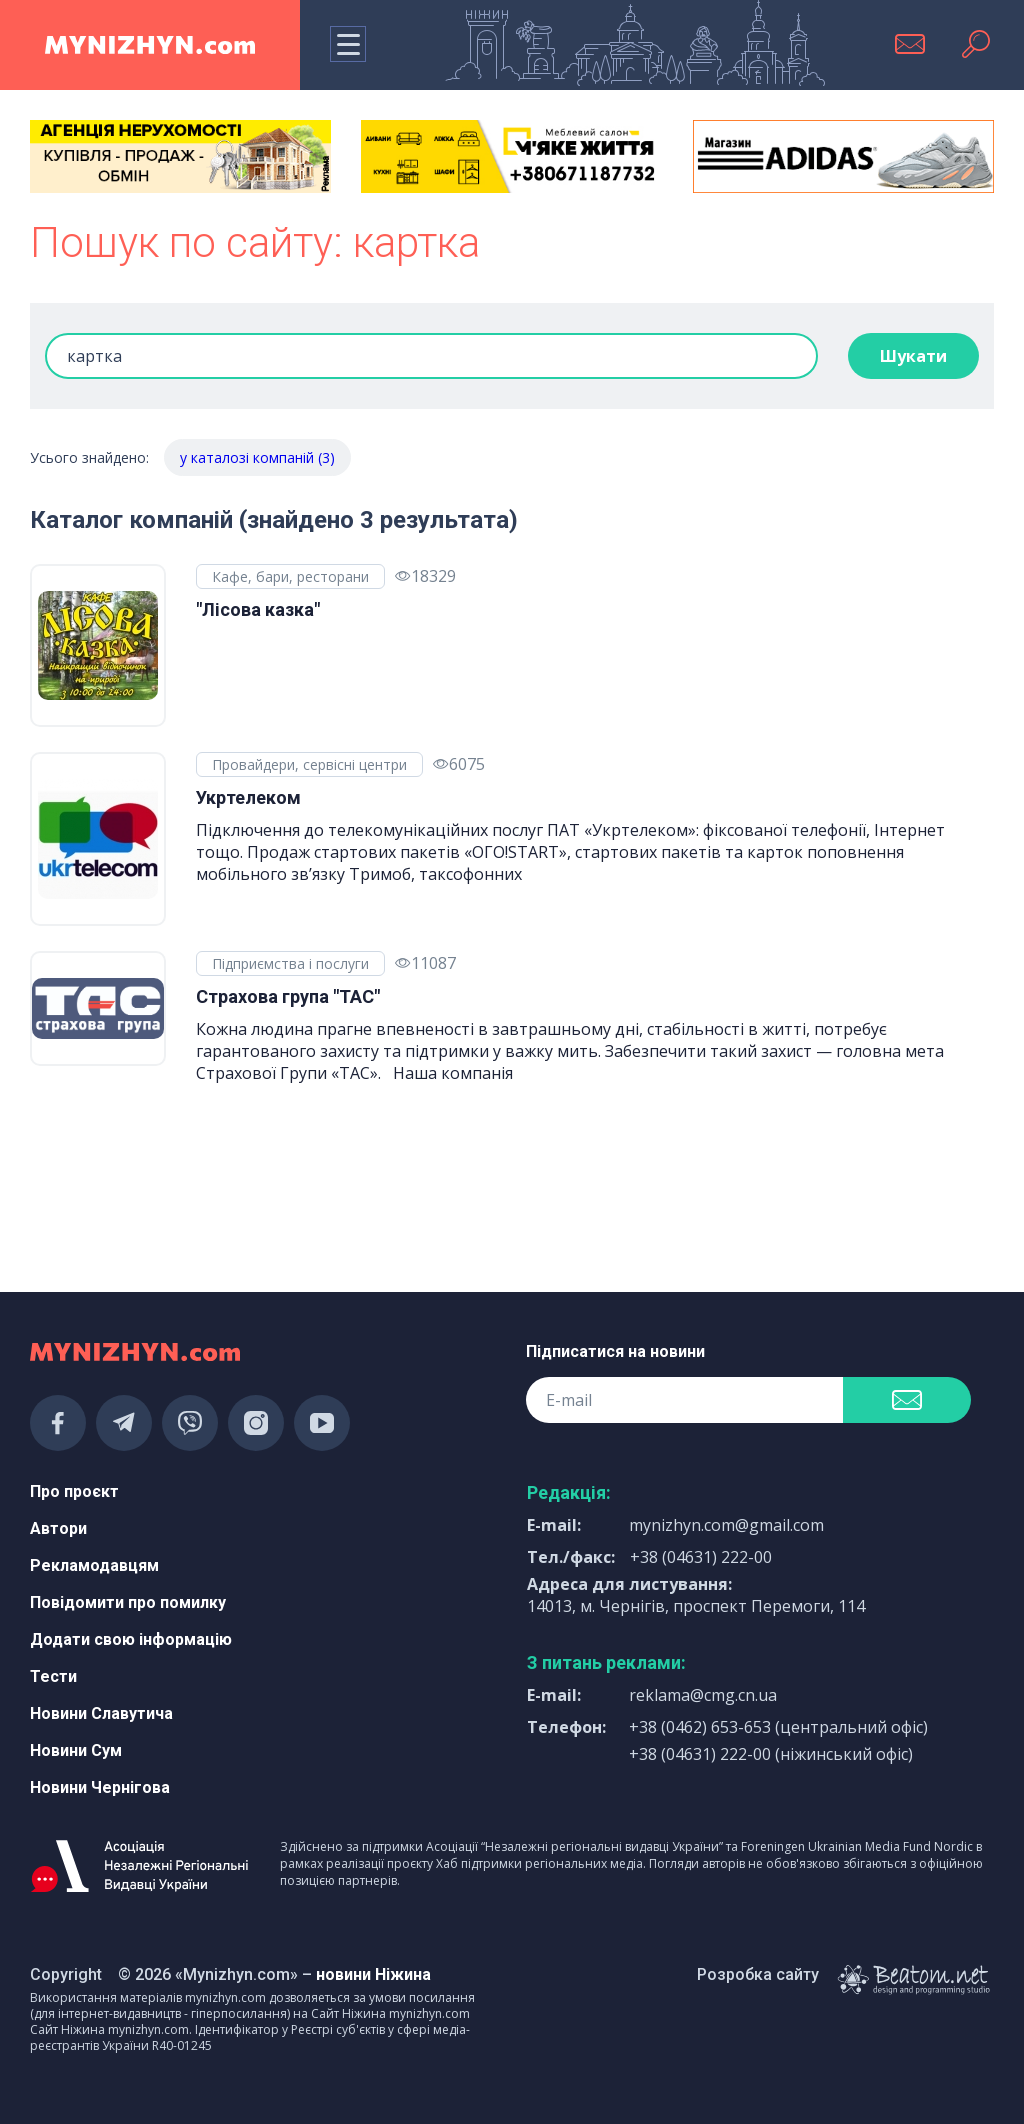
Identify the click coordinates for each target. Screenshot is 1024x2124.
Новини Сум (76, 1750)
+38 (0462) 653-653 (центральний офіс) (778, 1727)
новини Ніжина (373, 1974)
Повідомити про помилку (128, 1602)
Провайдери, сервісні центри (309, 764)
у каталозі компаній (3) (257, 457)
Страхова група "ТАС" (288, 996)
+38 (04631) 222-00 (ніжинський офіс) (771, 1754)
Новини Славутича (101, 1713)
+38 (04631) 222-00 (701, 1557)
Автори (58, 1528)
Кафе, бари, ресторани (290, 576)
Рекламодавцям (94, 1565)
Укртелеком (248, 797)
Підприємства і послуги (290, 963)
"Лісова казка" (258, 609)
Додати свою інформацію (131, 1639)
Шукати (913, 356)
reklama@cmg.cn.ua (703, 1695)
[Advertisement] (180, 1199)
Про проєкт (74, 1491)
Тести (53, 1676)
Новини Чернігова (100, 1787)
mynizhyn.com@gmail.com (726, 1525)
